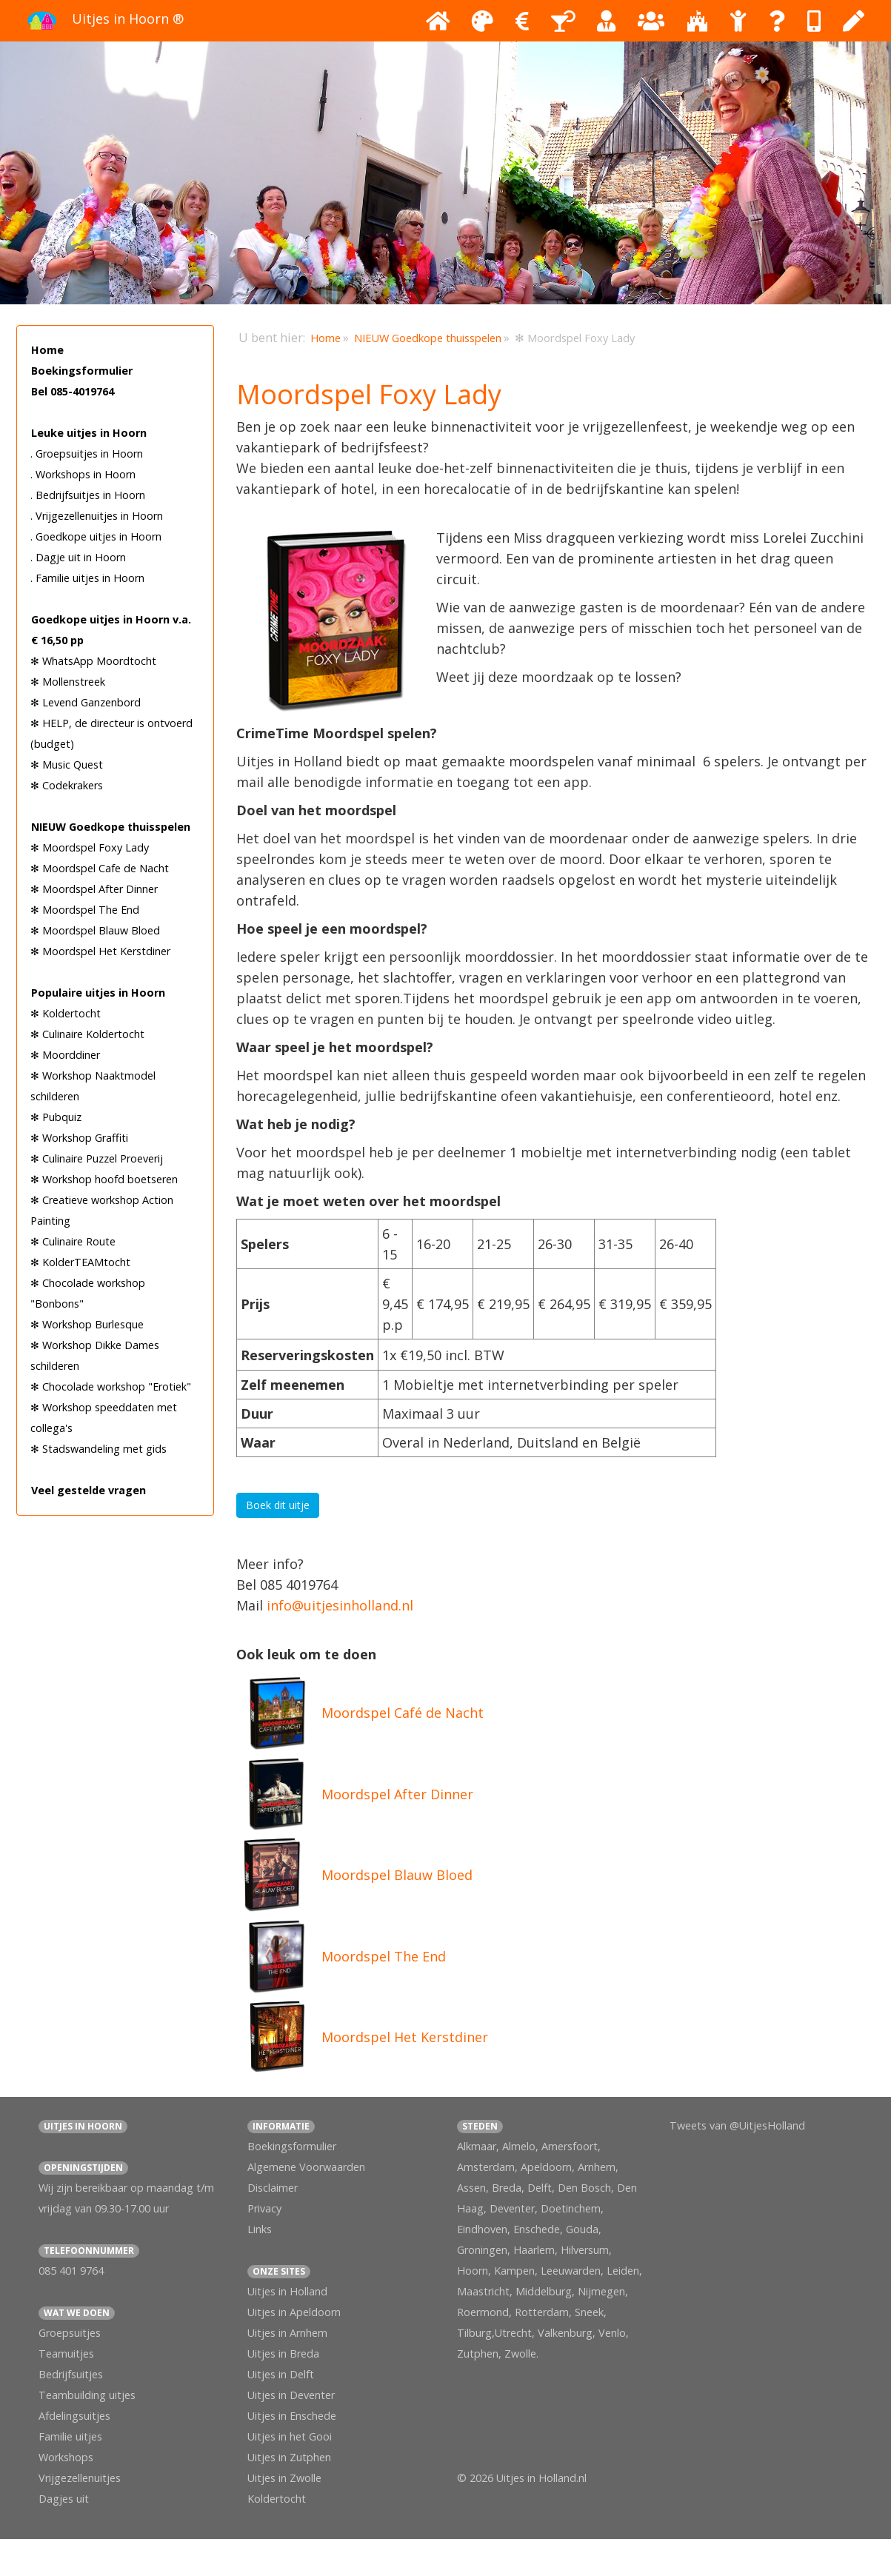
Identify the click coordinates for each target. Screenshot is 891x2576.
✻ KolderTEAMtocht (80, 1262)
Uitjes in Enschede (291, 2416)
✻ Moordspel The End (84, 910)
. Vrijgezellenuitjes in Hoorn (96, 516)
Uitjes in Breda (283, 2353)
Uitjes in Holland (287, 2291)
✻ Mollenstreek (67, 682)
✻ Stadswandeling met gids (98, 1449)
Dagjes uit (64, 2499)
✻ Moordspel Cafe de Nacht (99, 868)
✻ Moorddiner (65, 1055)
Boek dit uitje (278, 1505)
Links (259, 2229)
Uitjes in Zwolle (284, 2478)
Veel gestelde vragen (88, 1490)
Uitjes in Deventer (291, 2395)
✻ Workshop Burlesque (87, 1324)
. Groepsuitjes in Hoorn (86, 453)
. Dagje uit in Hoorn (78, 557)
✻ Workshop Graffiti (79, 1138)
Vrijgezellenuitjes (80, 2478)
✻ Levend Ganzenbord (85, 702)
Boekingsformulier (82, 371)
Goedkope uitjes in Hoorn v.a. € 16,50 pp (111, 629)
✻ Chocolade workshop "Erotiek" (110, 1386)
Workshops (66, 2457)
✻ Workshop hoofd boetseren (104, 1179)
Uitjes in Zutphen (289, 2457)
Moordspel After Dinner (397, 1794)
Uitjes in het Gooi (289, 2436)
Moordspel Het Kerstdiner (404, 2037)
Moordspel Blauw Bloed (397, 1875)
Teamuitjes (66, 2353)
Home (47, 350)
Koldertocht (276, 2499)
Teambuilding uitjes (87, 2395)
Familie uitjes (70, 2436)
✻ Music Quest (66, 764)
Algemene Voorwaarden (306, 2167)
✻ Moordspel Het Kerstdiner (100, 951)
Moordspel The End (383, 1956)
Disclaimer (272, 2188)
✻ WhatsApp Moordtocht (93, 661)
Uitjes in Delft (280, 2374)
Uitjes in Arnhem (287, 2333)
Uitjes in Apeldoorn (294, 2312)
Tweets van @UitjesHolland (737, 2125)
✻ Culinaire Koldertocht (87, 1034)
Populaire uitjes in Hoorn (98, 993)
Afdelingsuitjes (74, 2416)
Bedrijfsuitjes (71, 2374)
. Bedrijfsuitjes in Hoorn (87, 495)
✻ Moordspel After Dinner (94, 889)
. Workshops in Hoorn (83, 474)
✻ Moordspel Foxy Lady (89, 847)
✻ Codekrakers (66, 785)
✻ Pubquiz (55, 1117)
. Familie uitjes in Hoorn (87, 578)
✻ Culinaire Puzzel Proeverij (96, 1158)
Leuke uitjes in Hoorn (89, 433)
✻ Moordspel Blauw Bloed (95, 930)
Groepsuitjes (70, 2333)
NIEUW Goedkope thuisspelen (110, 827)
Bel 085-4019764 (72, 391)
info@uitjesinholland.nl (340, 1605)
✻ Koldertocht (65, 1013)
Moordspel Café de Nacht (402, 1713)
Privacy (264, 2208)
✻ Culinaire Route (73, 1241)
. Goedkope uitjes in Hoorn (95, 536)
